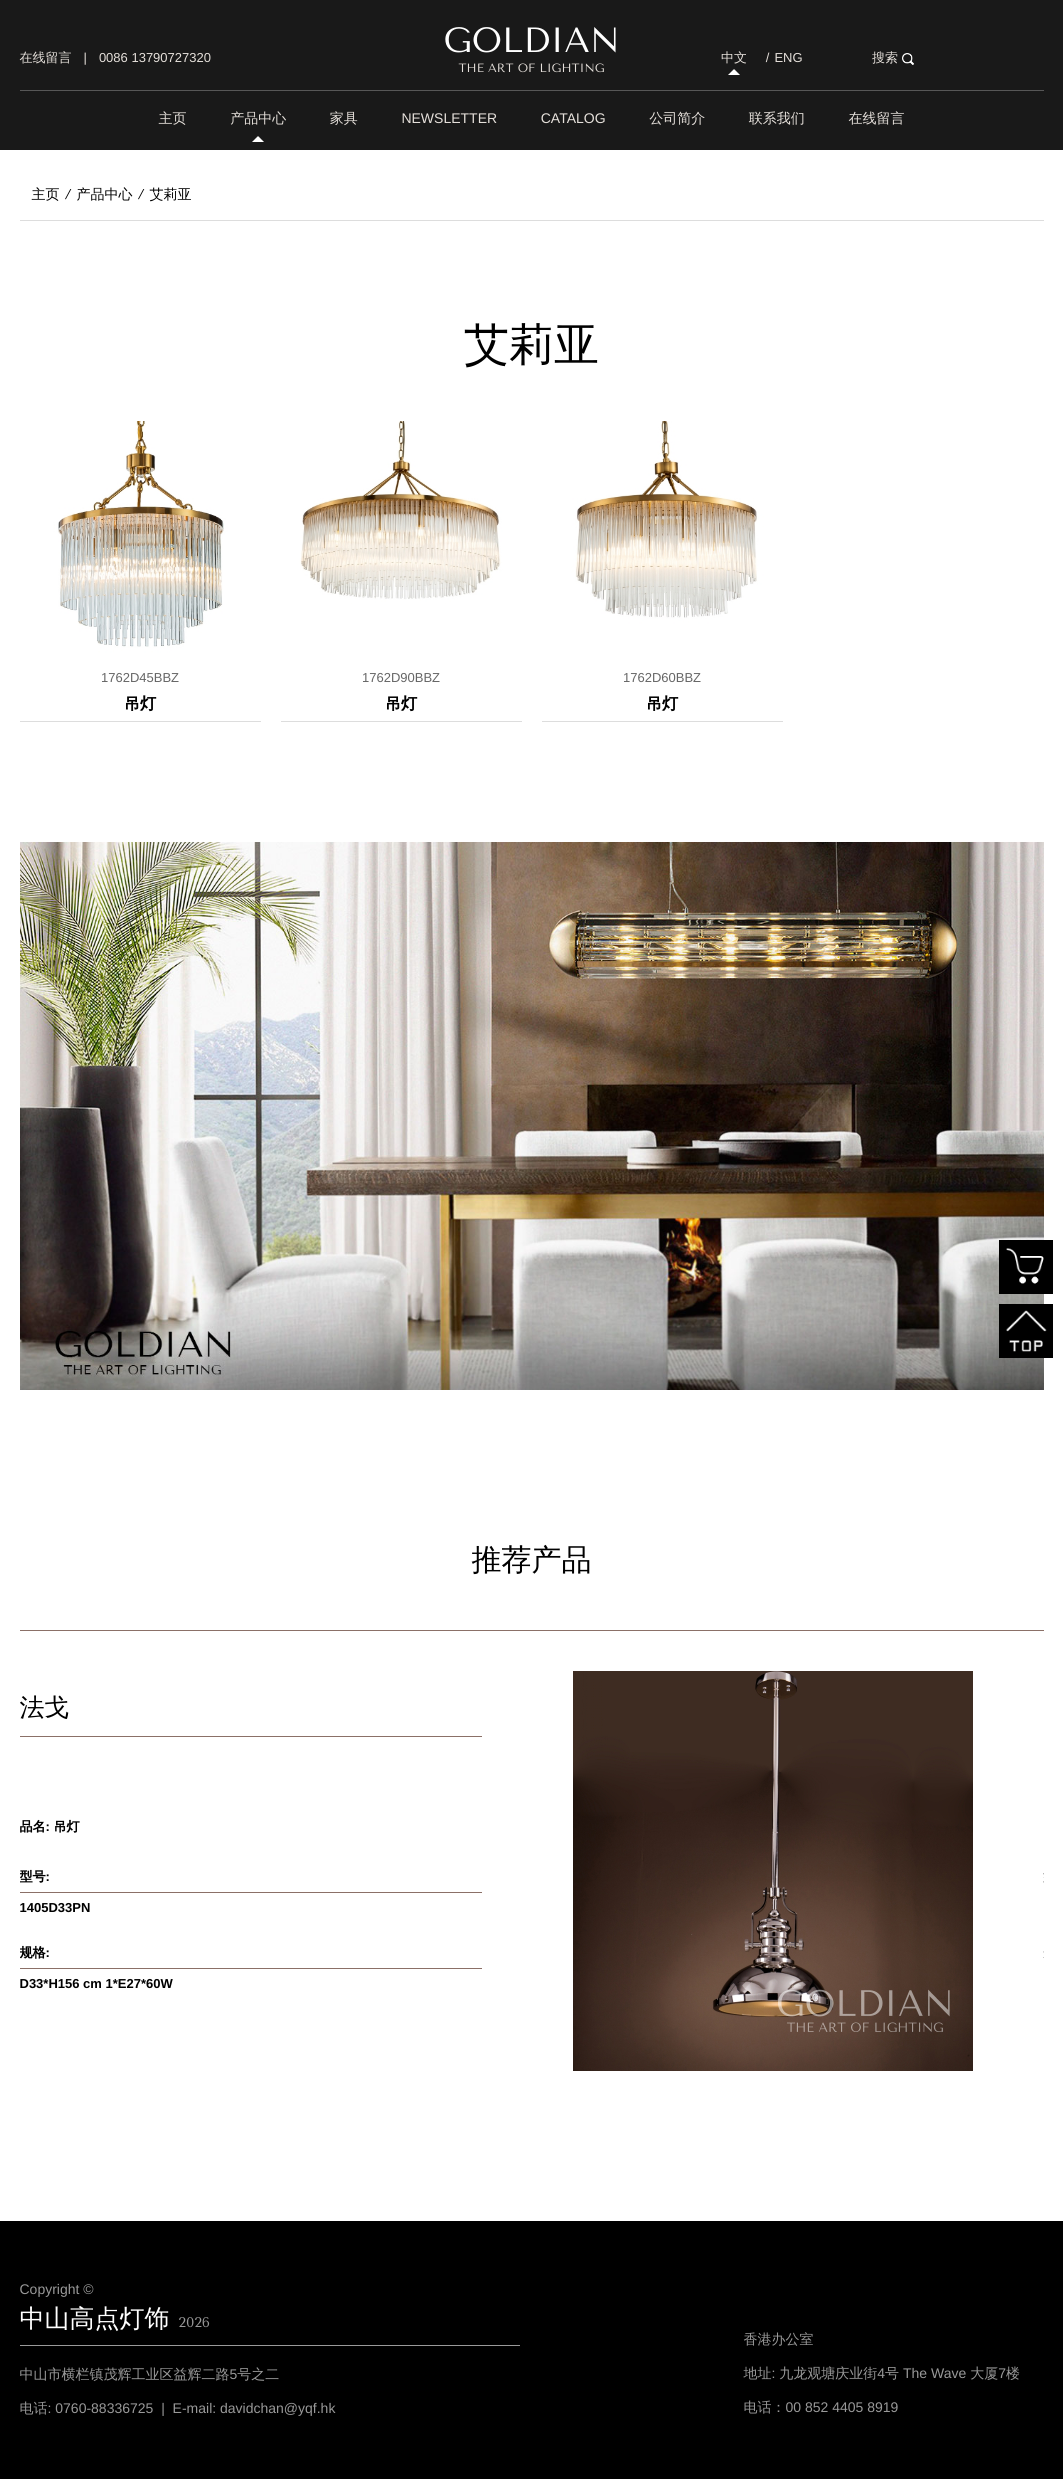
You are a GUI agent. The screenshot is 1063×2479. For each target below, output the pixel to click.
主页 (173, 118)
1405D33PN (55, 1907)
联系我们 (777, 118)
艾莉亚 (171, 194)
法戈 (45, 1708)
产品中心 (258, 118)
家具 (344, 118)
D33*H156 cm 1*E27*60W (96, 1983)
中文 (734, 57)
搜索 (893, 57)
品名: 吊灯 (50, 1826)
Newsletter (449, 118)
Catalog (573, 118)
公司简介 (677, 118)
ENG (788, 57)
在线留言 (46, 57)
